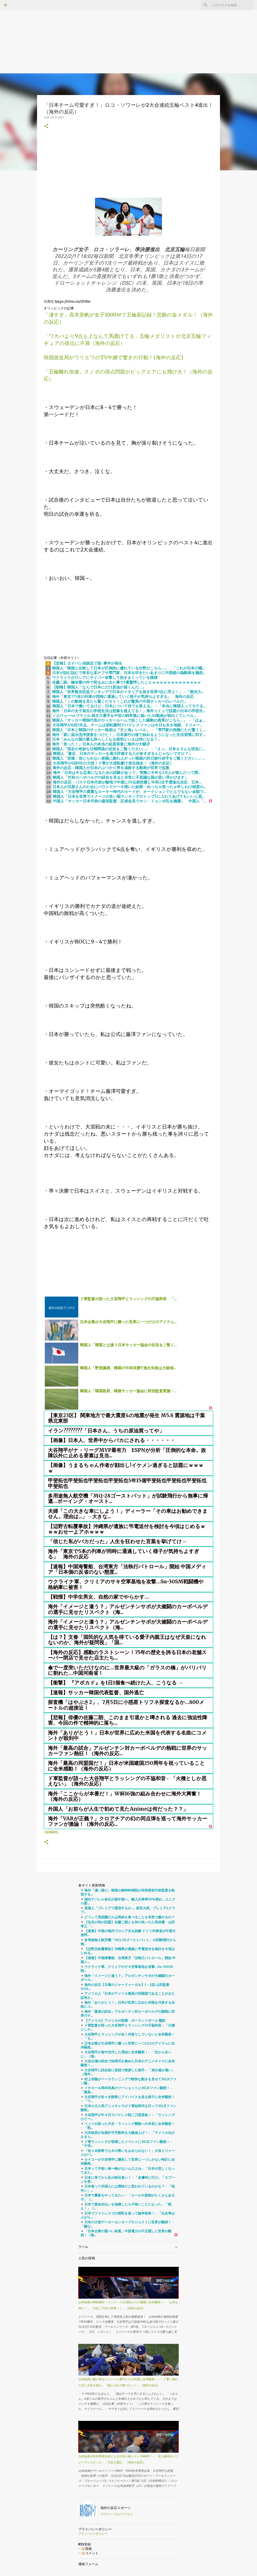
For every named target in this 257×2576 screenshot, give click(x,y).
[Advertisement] (125, 29)
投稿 (87, 2548)
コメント (90, 2553)
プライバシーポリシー (93, 2534)
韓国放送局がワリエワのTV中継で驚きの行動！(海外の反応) (114, 357)
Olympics (51, 1832)
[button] (46, 126)
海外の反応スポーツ (115, 2508)
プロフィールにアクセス (116, 2514)
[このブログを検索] (232, 5)
